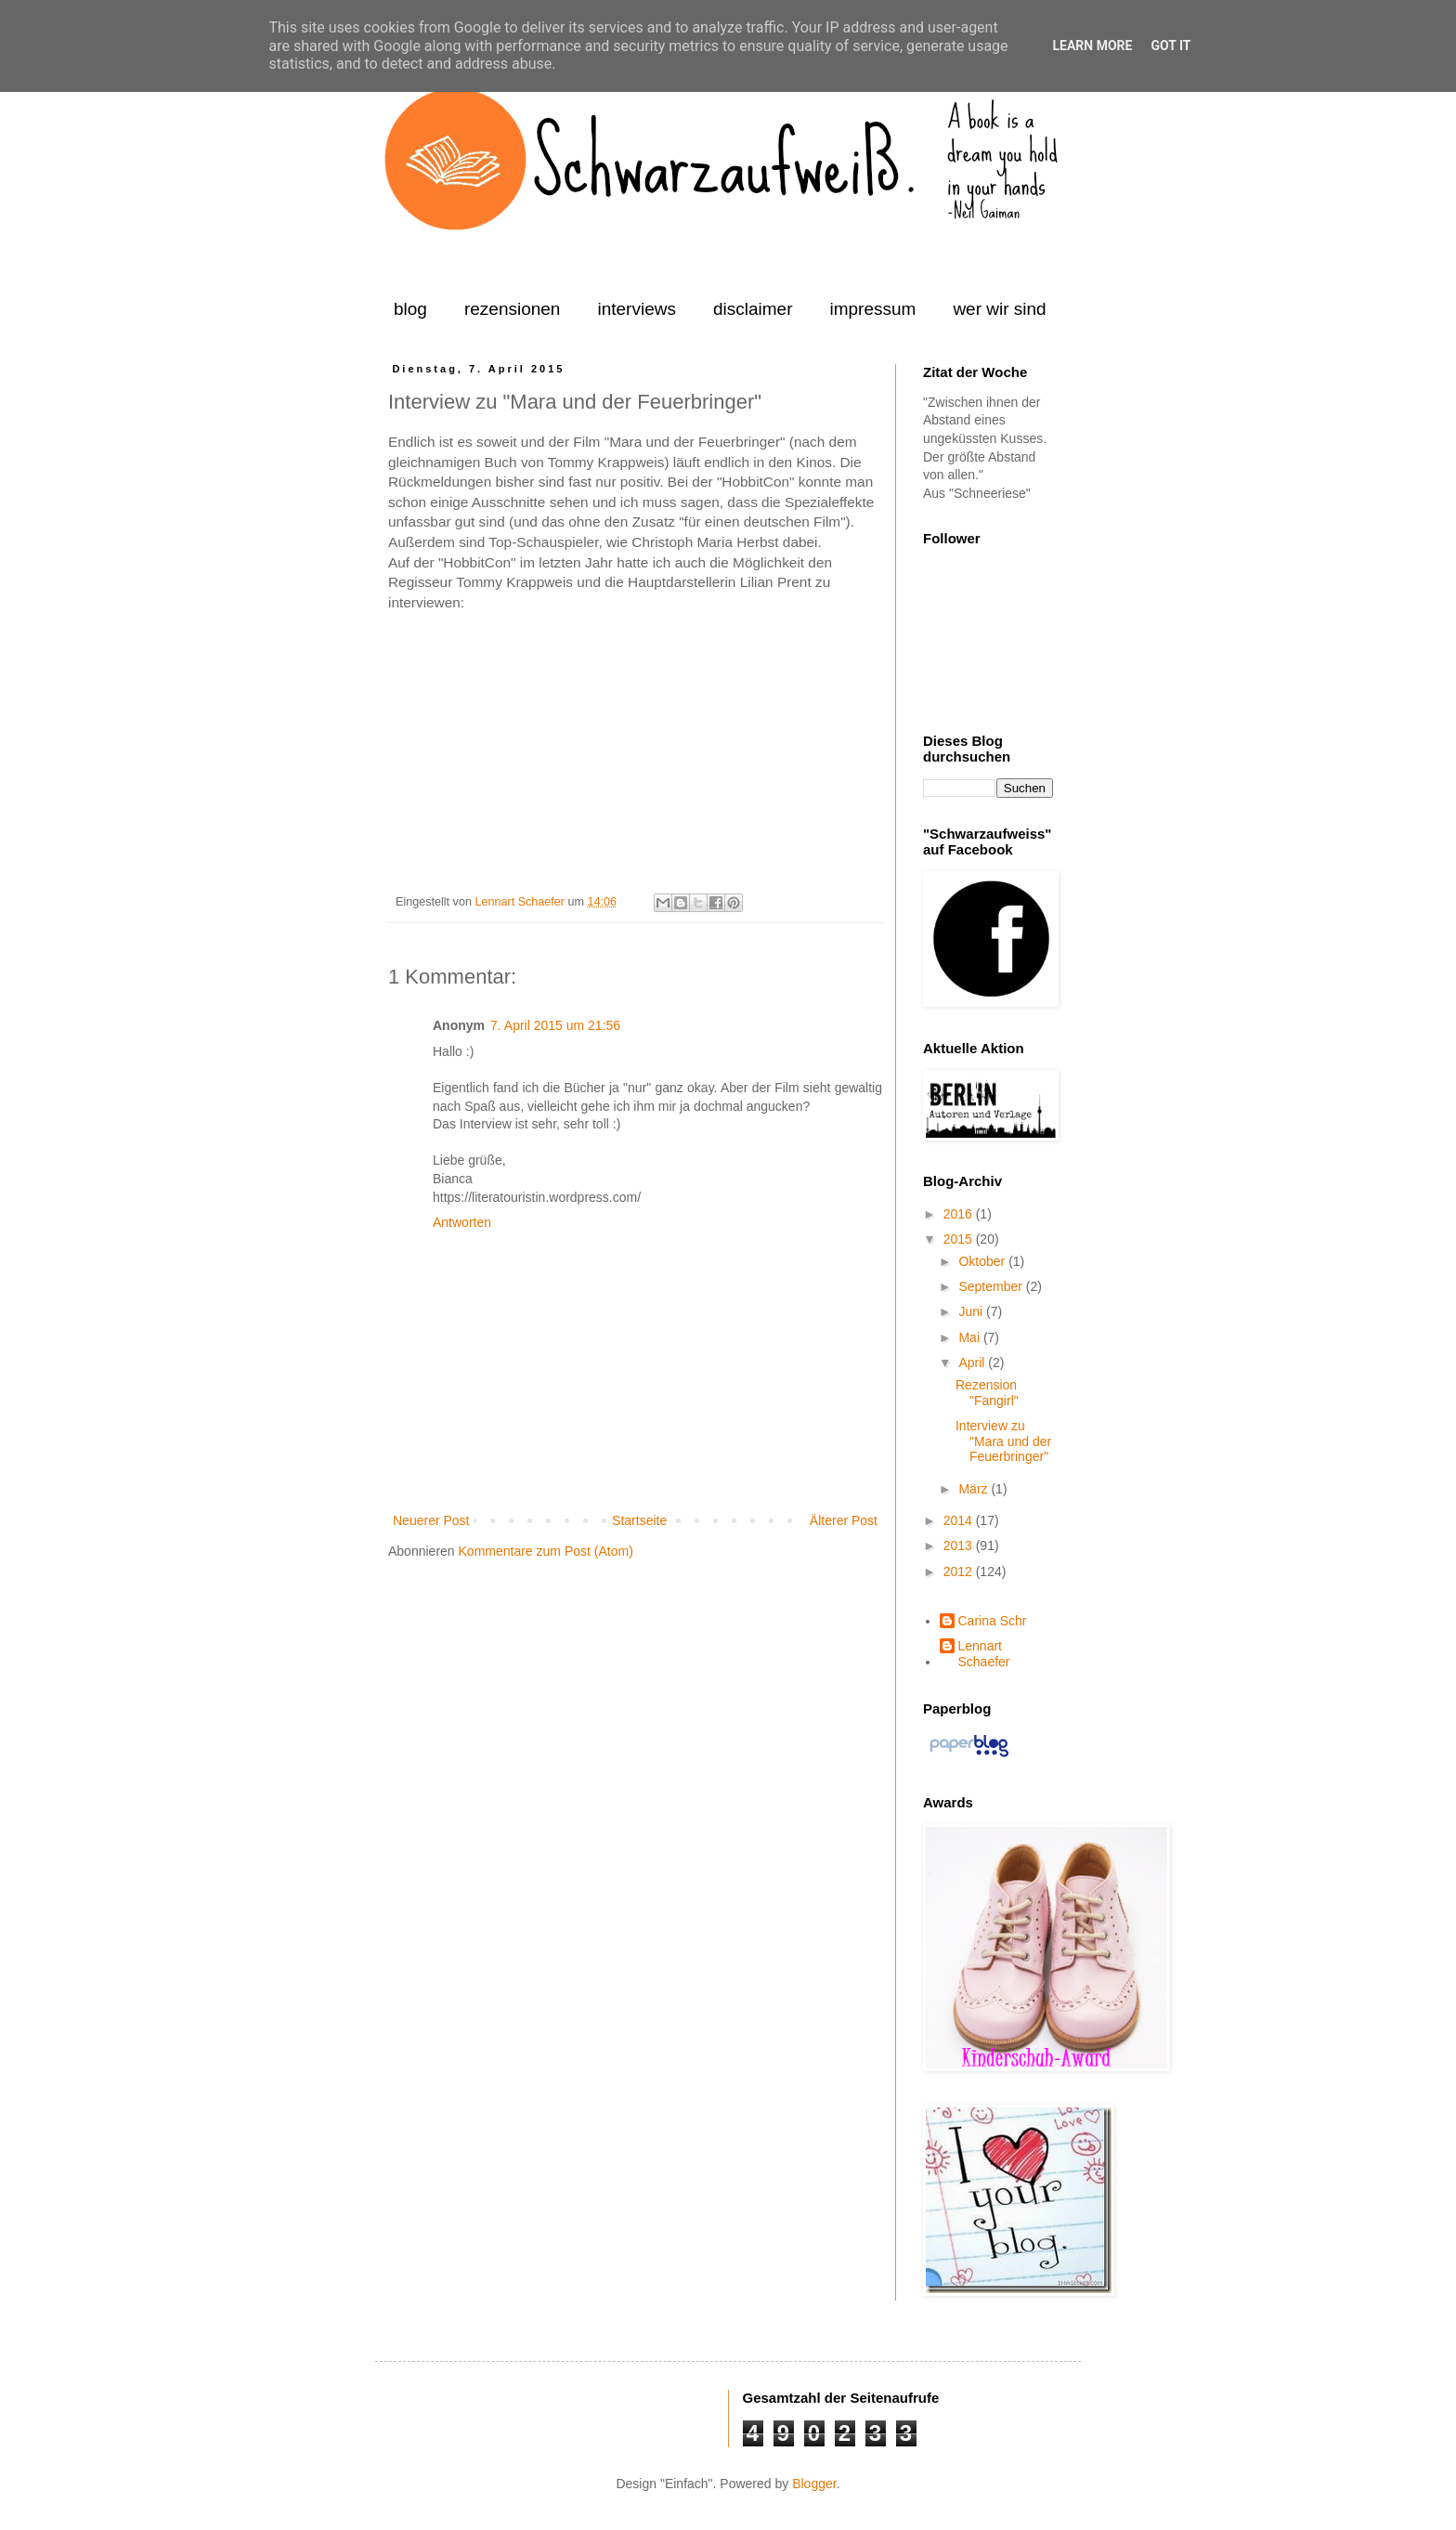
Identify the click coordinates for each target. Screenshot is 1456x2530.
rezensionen (512, 309)
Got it (1170, 45)
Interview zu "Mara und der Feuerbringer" (1003, 1441)
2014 (959, 1520)
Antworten (462, 1222)
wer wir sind (999, 309)
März (974, 1488)
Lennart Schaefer (520, 901)
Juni (972, 1311)
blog (410, 309)
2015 (959, 1239)
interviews (636, 309)
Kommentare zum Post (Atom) (546, 1551)
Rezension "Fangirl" (987, 1392)
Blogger (814, 2483)
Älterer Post (844, 1520)
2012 (959, 1571)
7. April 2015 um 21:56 (555, 1025)
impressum (872, 309)
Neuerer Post (431, 1520)
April (973, 1362)
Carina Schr (992, 1620)
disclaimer (753, 309)
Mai (970, 1337)
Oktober (983, 1261)
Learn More (1092, 45)
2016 (959, 1213)
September (991, 1286)
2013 (959, 1545)
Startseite (639, 1520)
